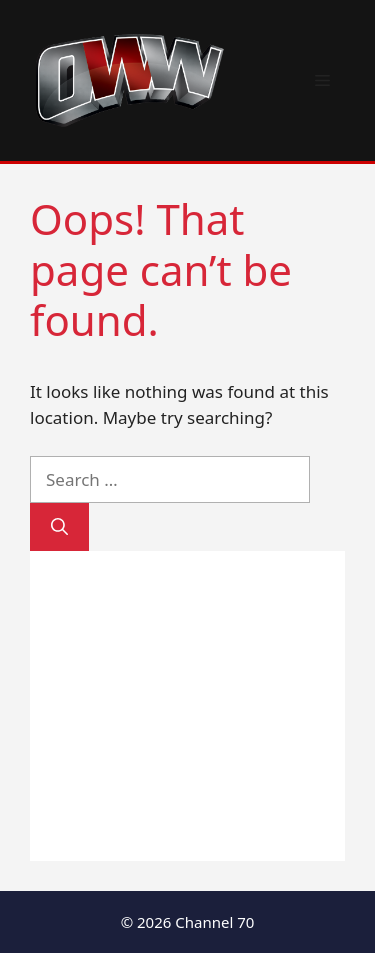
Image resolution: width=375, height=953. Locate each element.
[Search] (59, 527)
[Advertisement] (187, 706)
